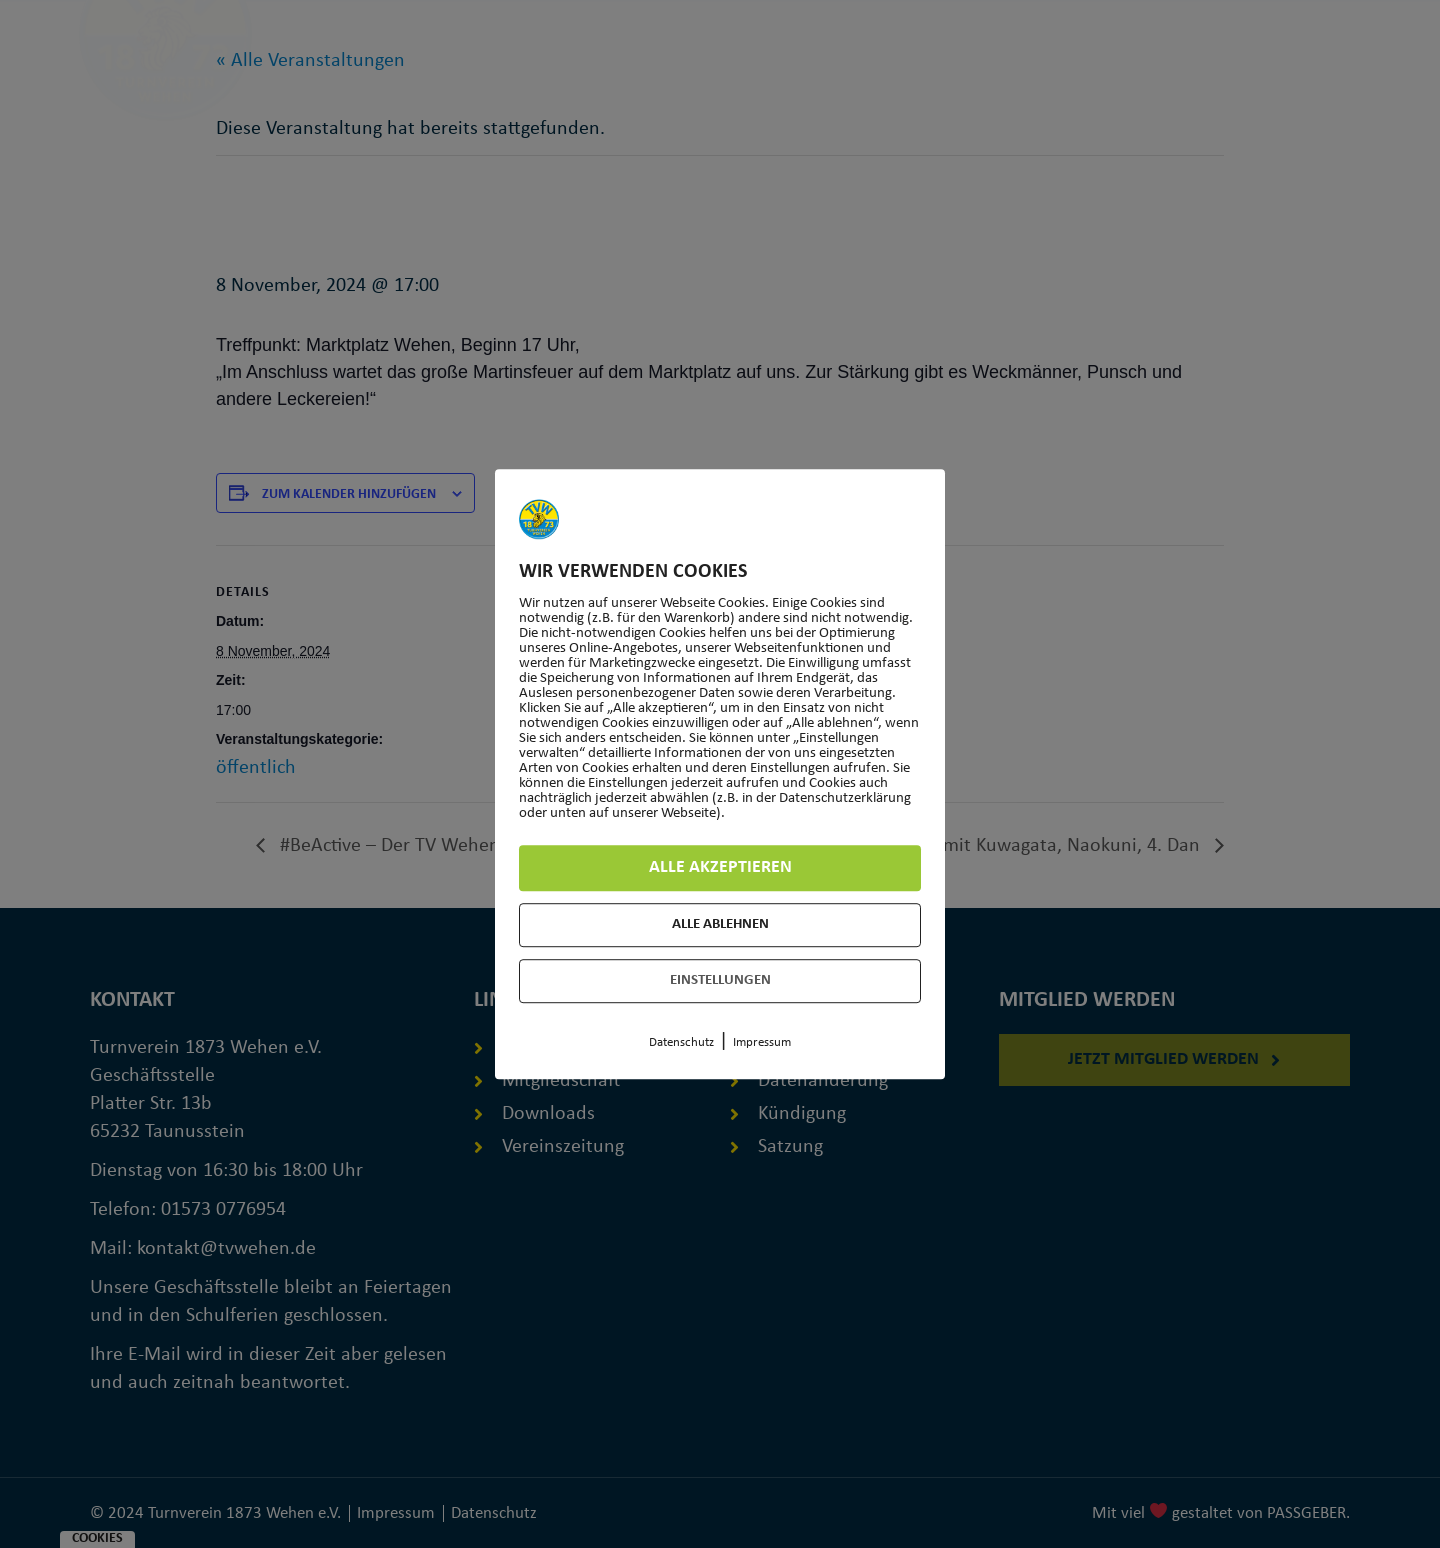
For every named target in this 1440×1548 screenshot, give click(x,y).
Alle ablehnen (720, 924)
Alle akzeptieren (720, 867)
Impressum (762, 1042)
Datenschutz (681, 1042)
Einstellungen (720, 980)
